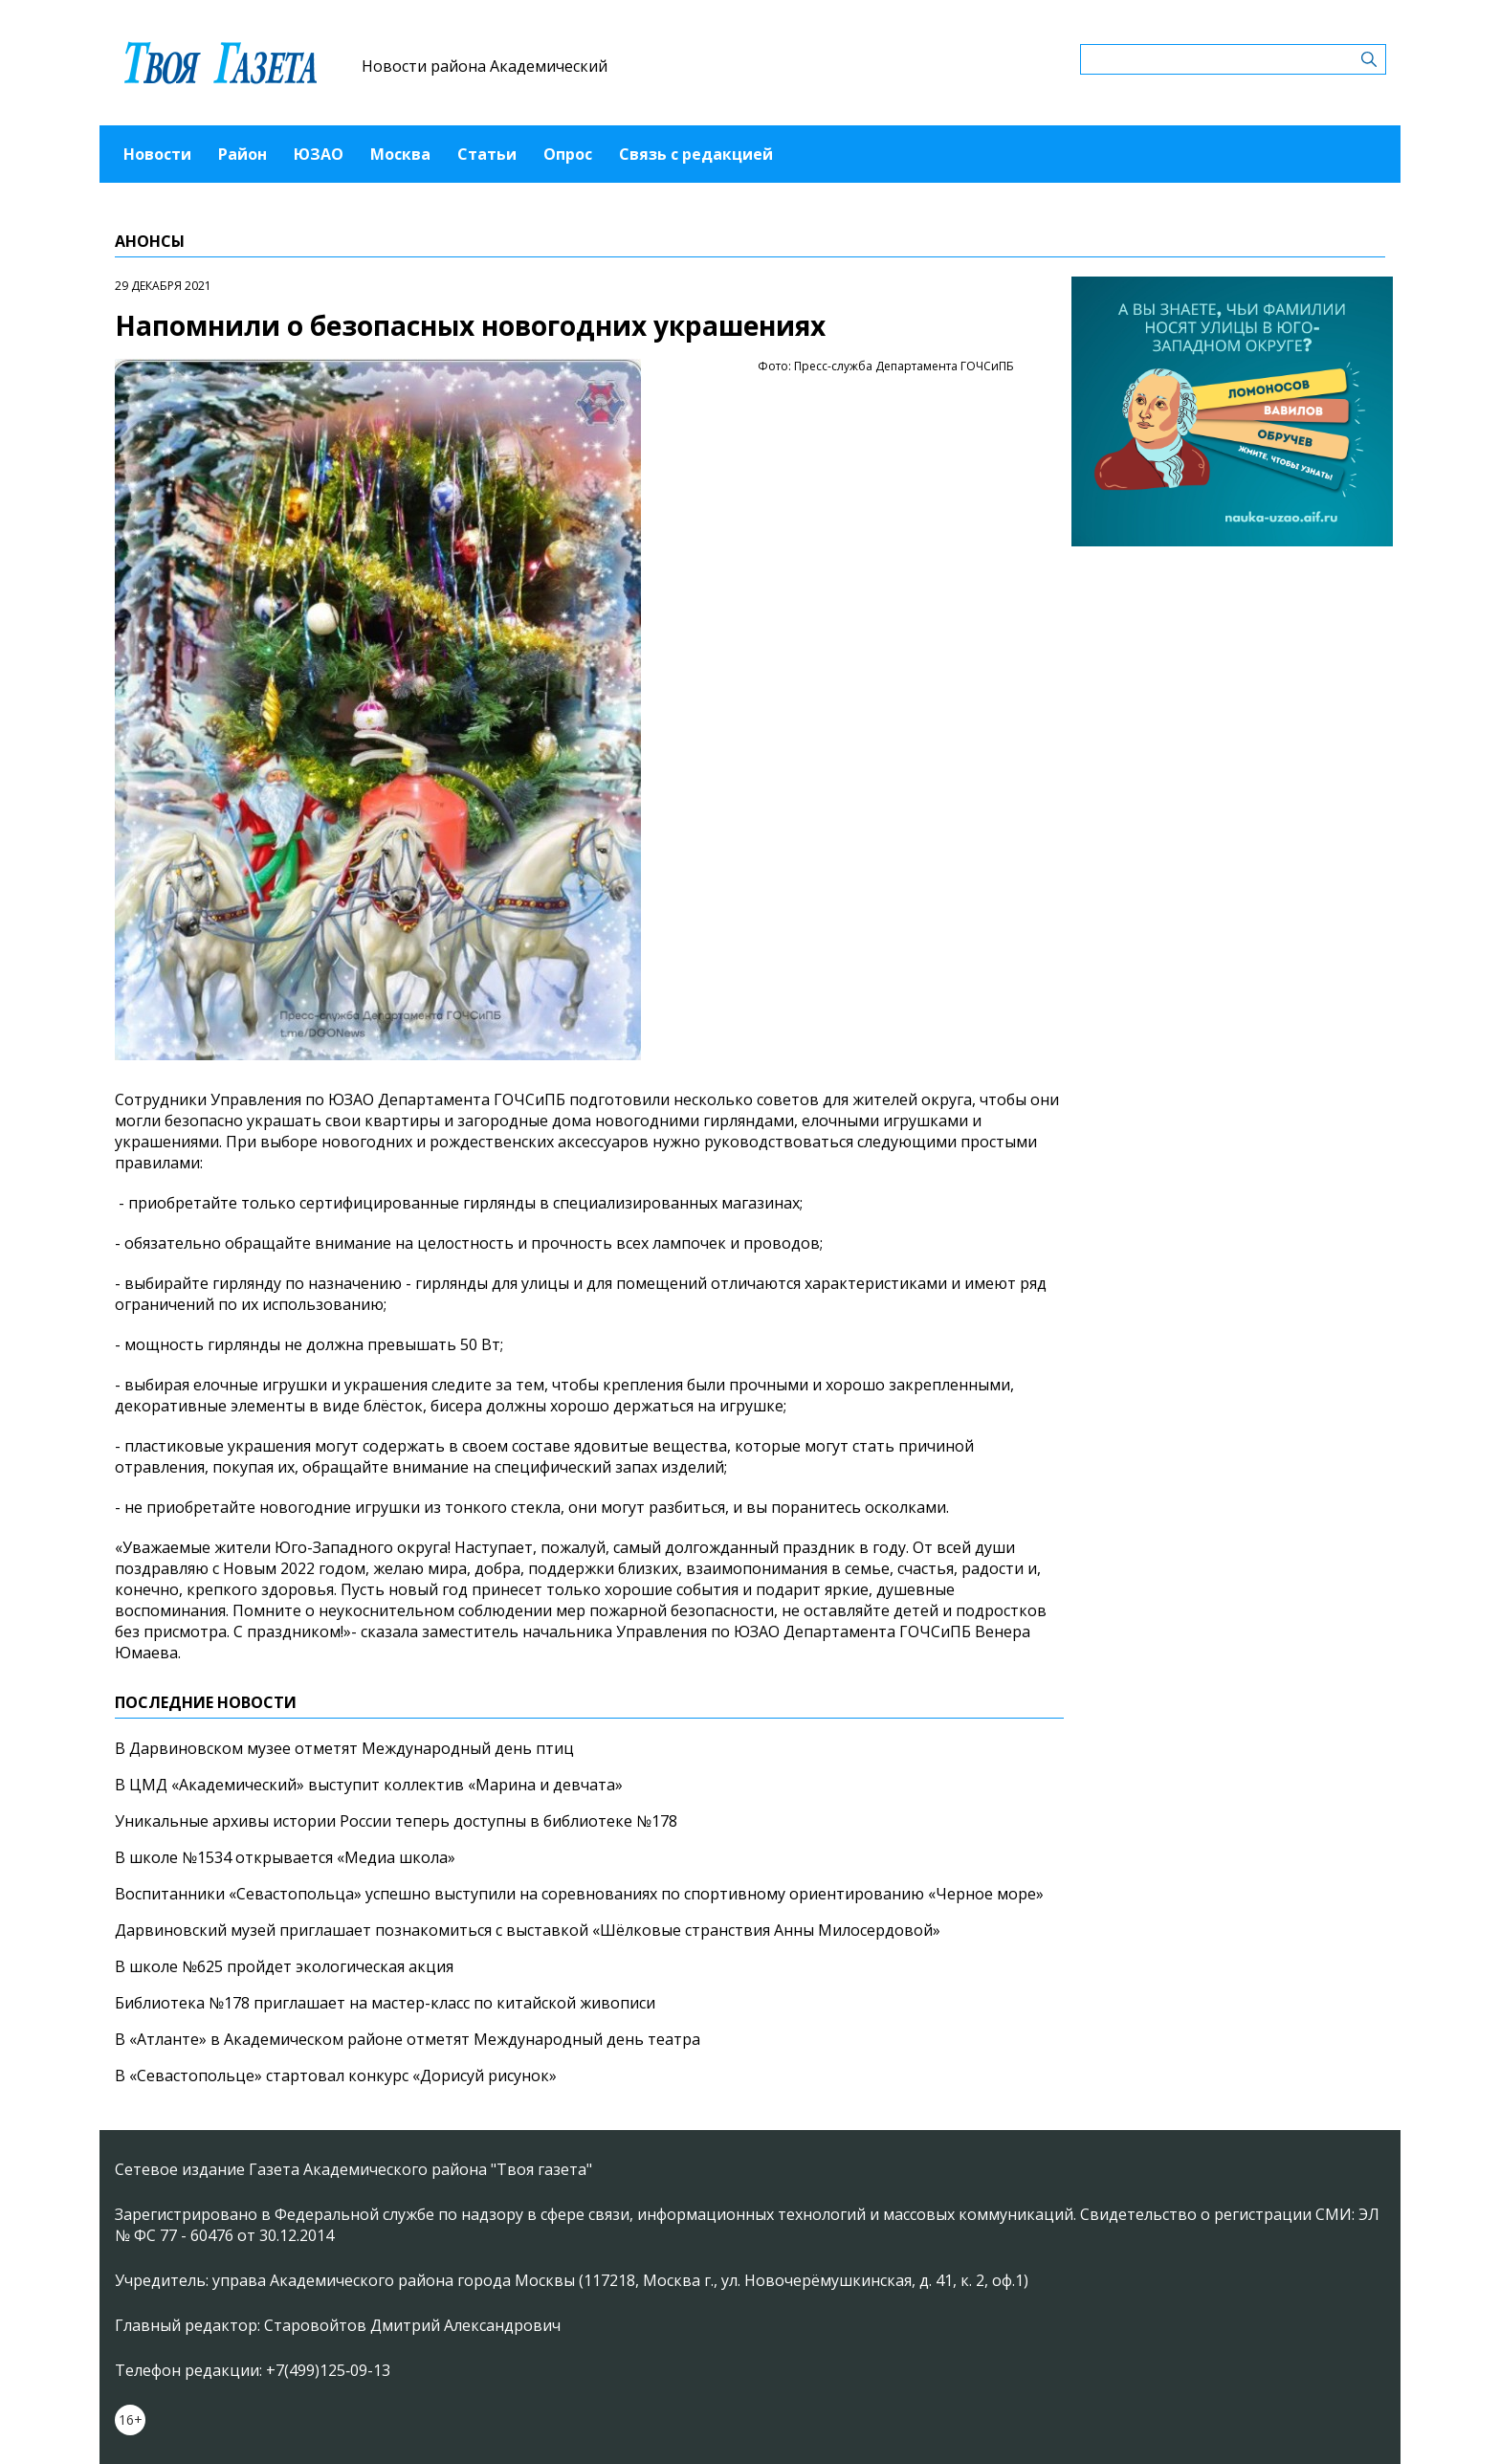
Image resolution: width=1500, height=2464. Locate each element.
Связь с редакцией (696, 154)
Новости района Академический (484, 66)
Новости (157, 154)
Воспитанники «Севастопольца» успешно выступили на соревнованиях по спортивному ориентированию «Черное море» (579, 1893)
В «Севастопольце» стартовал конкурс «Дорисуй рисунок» (336, 2075)
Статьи (487, 154)
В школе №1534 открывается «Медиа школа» (285, 1857)
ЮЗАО (318, 154)
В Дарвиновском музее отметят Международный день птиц (344, 1748)
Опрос (567, 154)
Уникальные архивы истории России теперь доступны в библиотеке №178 (396, 1820)
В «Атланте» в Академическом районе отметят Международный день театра (407, 2039)
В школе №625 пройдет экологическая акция (284, 1966)
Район (242, 154)
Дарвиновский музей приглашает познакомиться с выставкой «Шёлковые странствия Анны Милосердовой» (527, 1930)
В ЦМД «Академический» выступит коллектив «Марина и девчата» (369, 1784)
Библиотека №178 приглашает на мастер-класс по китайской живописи (385, 2002)
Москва (400, 154)
